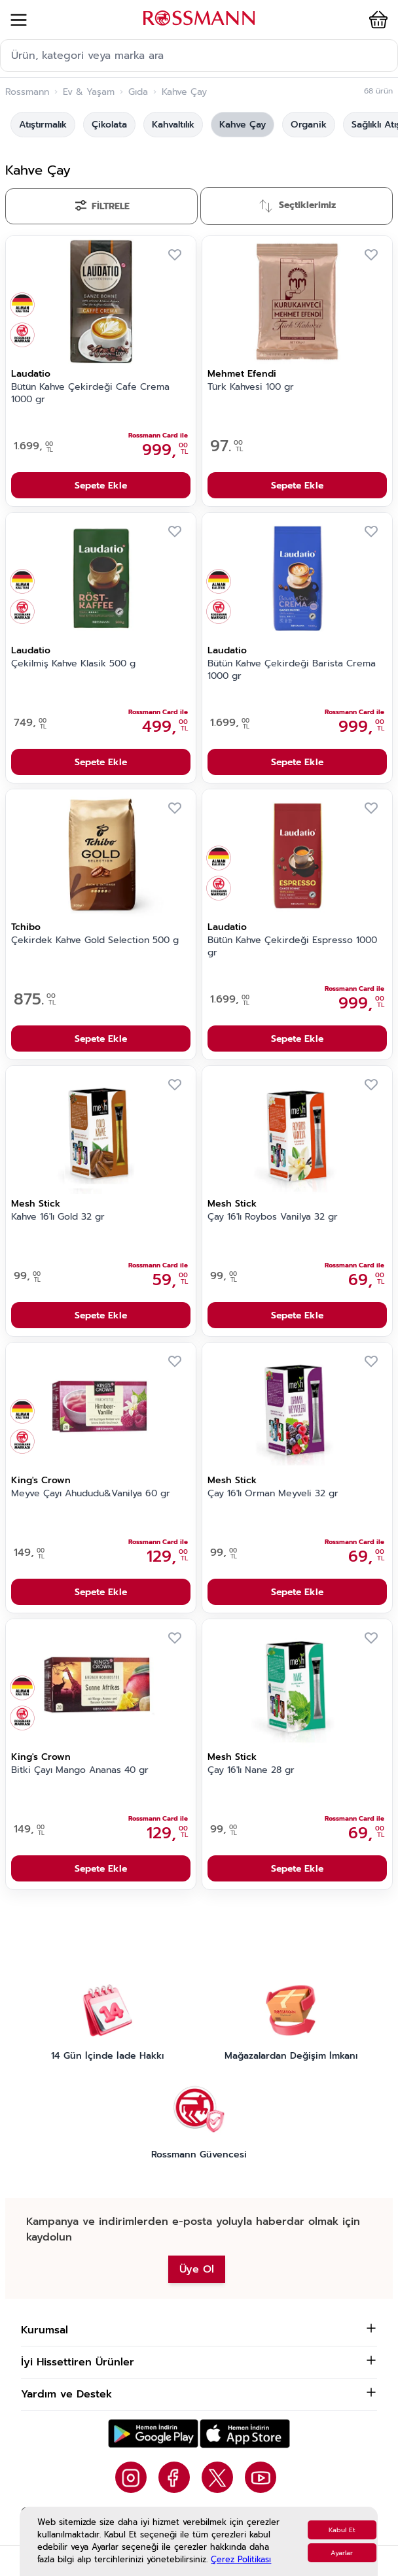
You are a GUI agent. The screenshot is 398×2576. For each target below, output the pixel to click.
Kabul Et (342, 2530)
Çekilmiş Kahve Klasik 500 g (73, 663)
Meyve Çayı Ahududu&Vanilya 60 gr (90, 1493)
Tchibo (26, 927)
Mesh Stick (35, 1204)
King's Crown (41, 1480)
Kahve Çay (242, 124)
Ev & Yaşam (89, 92)
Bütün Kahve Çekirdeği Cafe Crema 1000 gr (90, 393)
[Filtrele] (101, 206)
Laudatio (30, 374)
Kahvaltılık (173, 124)
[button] (376, 19)
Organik (309, 124)
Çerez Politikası (241, 2559)
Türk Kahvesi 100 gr (251, 387)
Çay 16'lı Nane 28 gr (251, 1770)
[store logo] (199, 18)
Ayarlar (342, 2553)
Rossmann (27, 92)
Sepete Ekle (101, 485)
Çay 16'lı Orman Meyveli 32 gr (273, 1493)
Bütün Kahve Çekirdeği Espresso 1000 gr (292, 946)
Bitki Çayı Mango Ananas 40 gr (80, 1770)
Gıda (138, 92)
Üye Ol (196, 2269)
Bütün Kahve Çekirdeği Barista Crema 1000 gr (292, 670)
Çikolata (109, 124)
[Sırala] (296, 206)
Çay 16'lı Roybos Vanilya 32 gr (273, 1217)
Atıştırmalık (43, 124)
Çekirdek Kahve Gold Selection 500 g (95, 940)
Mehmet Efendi (242, 374)
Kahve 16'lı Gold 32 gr (58, 1217)
